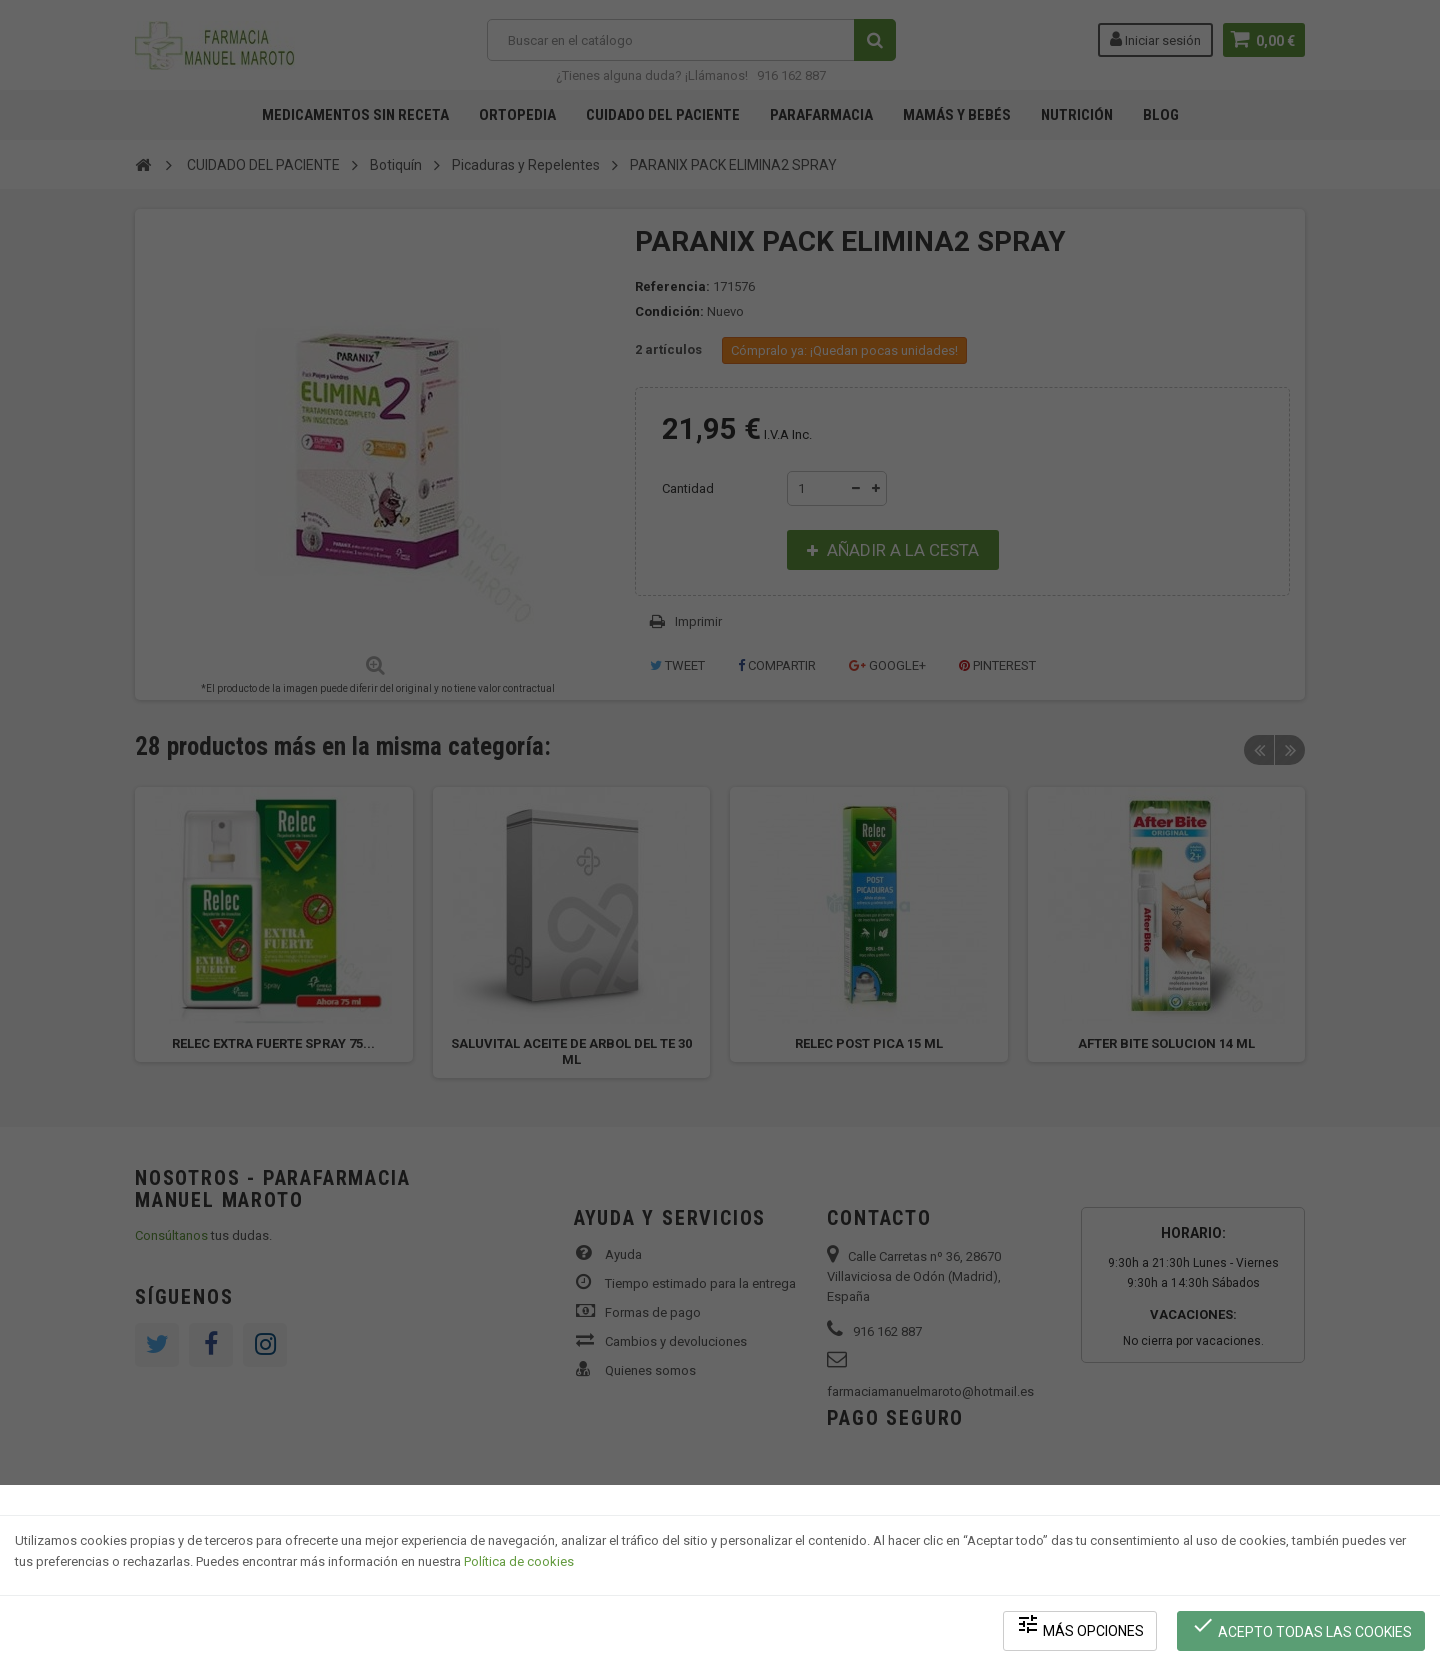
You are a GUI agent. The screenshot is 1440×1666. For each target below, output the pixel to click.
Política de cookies (519, 1561)
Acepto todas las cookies (1301, 1626)
